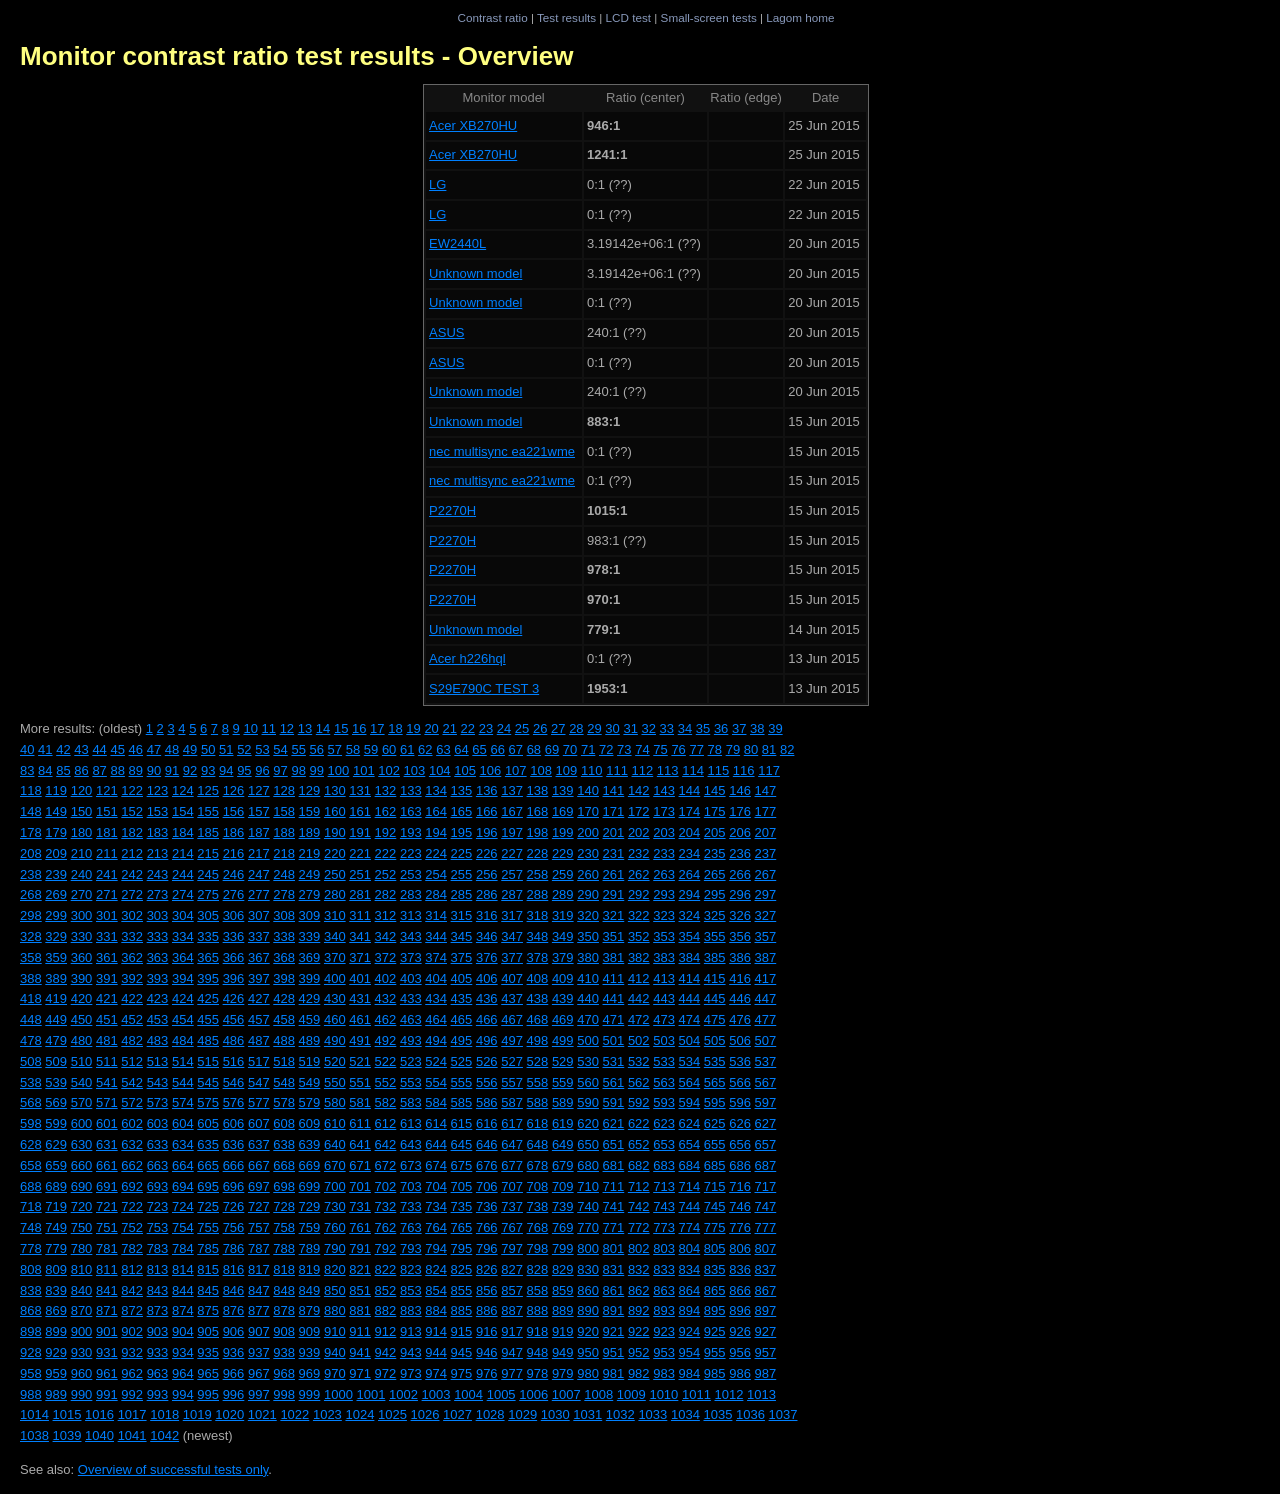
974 (436, 1373)
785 (208, 1248)
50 (208, 749)
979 (563, 1373)
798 (538, 1248)
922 (639, 1331)
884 (436, 1310)
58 (353, 749)
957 (766, 1352)
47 (154, 749)
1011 (696, 1394)
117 (769, 770)
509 (56, 1061)
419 (56, 998)
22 (468, 728)
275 (208, 894)
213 (158, 853)
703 (411, 1186)
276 (234, 894)
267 (766, 874)
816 (234, 1269)
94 (226, 770)
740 (588, 1206)
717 (766, 1186)
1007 (566, 1394)
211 (107, 853)
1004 (468, 1394)
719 (56, 1206)
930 (82, 1352)
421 (107, 998)
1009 (631, 1394)
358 (31, 957)
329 (56, 936)
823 (411, 1269)
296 (740, 894)
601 (107, 1123)
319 (563, 915)
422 (132, 998)
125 (208, 790)
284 (436, 894)
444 (690, 998)
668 (284, 1165)
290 (588, 894)
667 (259, 1165)
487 (259, 1040)
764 (436, 1227)
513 (158, 1061)
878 (284, 1310)
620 (588, 1123)
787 (259, 1248)
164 (436, 811)
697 (259, 1186)
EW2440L (457, 243)
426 (234, 998)
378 (538, 957)
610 (335, 1123)
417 (766, 978)
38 (757, 728)
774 (690, 1227)
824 (436, 1269)
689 (56, 1186)
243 (158, 874)
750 (82, 1227)
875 (208, 1310)
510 (82, 1061)
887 (512, 1310)
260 (588, 874)
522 (386, 1061)
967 (259, 1373)
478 (31, 1040)
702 (386, 1186)
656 (740, 1144)
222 (386, 853)
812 (132, 1269)
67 (516, 749)
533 (664, 1061)
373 (411, 957)
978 (538, 1373)
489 (310, 1040)
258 (538, 874)
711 (614, 1186)
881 (360, 1310)
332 (132, 936)
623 (664, 1123)
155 (208, 811)
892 (639, 1310)
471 (614, 1019)
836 (740, 1269)
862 (639, 1290)
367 (259, 957)
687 (766, 1165)
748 (31, 1227)
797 (512, 1248)
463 (411, 1019)
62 (425, 749)
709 (563, 1186)
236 (740, 853)
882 (386, 1310)
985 (715, 1373)
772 (639, 1227)
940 (335, 1352)
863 (664, 1290)
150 (82, 811)
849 (310, 1290)
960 (82, 1373)
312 (386, 915)
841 (107, 1290)
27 (558, 728)
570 (82, 1102)
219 (310, 853)
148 (31, 811)
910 (335, 1331)
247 (259, 874)
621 (614, 1123)
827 (512, 1269)
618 (538, 1123)
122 (132, 790)
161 (360, 811)
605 (208, 1123)
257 (512, 874)
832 (639, 1269)
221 (360, 853)
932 (132, 1352)
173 (664, 811)
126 (234, 790)
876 (234, 1310)
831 (614, 1269)
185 (208, 832)
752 (132, 1227)
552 (386, 1082)
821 (360, 1269)
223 (411, 853)
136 (487, 790)
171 (614, 811)
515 (208, 1061)
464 (436, 1019)
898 (31, 1331)
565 (715, 1082)
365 (208, 957)
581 (360, 1102)
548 (284, 1082)
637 (259, 1144)
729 (310, 1206)
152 (132, 811)
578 (284, 1102)
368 (284, 957)
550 (335, 1082)
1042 (164, 1435)
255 (462, 874)
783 (158, 1248)
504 (690, 1040)
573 (158, 1102)
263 (664, 874)
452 (132, 1019)
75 (660, 749)
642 (386, 1144)
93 (208, 770)
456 (234, 1019)
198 (538, 832)
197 (512, 832)
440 (588, 998)
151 (107, 811)
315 (462, 915)
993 (158, 1394)
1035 (717, 1414)
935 (208, 1352)
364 (183, 957)
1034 (685, 1414)
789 (310, 1248)
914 (436, 1331)
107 (516, 770)
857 (512, 1290)
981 (614, 1373)
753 (158, 1227)
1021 (262, 1414)
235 (715, 853)
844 (183, 1290)
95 (244, 770)
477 (766, 1019)
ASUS (446, 332)
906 (234, 1331)
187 (259, 832)
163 (411, 811)
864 (690, 1290)
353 (664, 936)
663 (158, 1165)
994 (183, 1394)
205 (715, 832)
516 (234, 1061)
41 (45, 749)
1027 (457, 1414)
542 (132, 1082)
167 (512, 811)
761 (360, 1227)
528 (538, 1061)
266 (740, 874)
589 (563, 1102)
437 (512, 998)
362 (132, 957)
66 (497, 749)
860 (588, 1290)
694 (183, 1186)
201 (614, 832)
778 (31, 1248)
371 (360, 957)
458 (284, 1019)
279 (310, 894)
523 (411, 1061)
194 (436, 832)
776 (740, 1227)
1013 (761, 1394)
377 (512, 957)
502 (639, 1040)
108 (541, 770)
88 (117, 770)
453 (158, 1019)
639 (310, 1144)
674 (436, 1165)
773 (664, 1227)
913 (411, 1331)
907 (259, 1331)
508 (31, 1061)
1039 (67, 1435)
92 (190, 770)
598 (31, 1123)
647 (512, 1144)
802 (639, 1248)
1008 (598, 1394)
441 (614, 998)
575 (208, 1102)
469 (563, 1019)
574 (183, 1102)
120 (82, 790)
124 (183, 790)
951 (614, 1352)
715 (715, 1186)
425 (208, 998)
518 (284, 1061)
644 (436, 1144)
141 (614, 790)
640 (335, 1144)
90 (154, 770)
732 (386, 1206)
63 (443, 749)
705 (462, 1186)
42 (63, 749)
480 (82, 1040)
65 (479, 749)
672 (386, 1165)
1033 (652, 1414)
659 (56, 1165)
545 (208, 1082)
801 (614, 1248)
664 (183, 1165)
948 (538, 1352)
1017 (132, 1414)
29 (594, 728)
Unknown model (475, 273)
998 (284, 1394)
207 (766, 832)
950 (588, 1352)
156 (234, 811)
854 (436, 1290)
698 (284, 1186)
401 (360, 978)
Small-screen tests (709, 17)
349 (563, 936)
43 (81, 749)
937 (259, 1352)
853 (411, 1290)
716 (740, 1186)
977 (512, 1373)
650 (588, 1144)
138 (538, 790)
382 (639, 957)
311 (360, 915)
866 (740, 1290)
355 (715, 936)
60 (389, 749)
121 (107, 790)
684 (690, 1165)
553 (411, 1082)
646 (487, 1144)
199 (563, 832)
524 (436, 1061)
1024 (359, 1414)
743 (664, 1206)
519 (310, 1061)
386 (740, 957)
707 (512, 1186)
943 (411, 1352)
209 (56, 853)
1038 (34, 1435)
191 (360, 832)
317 (512, 915)
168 (538, 811)
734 (436, 1206)
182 (132, 832)
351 (614, 936)
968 (284, 1373)
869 (56, 1310)
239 (56, 874)
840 (82, 1290)
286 (487, 894)
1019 (197, 1414)
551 (360, 1082)
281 (360, 894)
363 (158, 957)
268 (31, 894)
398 (284, 978)
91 (172, 770)
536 (740, 1061)
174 (690, 811)
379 (563, 957)
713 (664, 1186)
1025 (392, 1414)
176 (740, 811)
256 (487, 874)
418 (31, 998)
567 (766, 1082)
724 (183, 1206)
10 (250, 728)
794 (436, 1248)
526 (487, 1061)
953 (664, 1352)
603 (158, 1123)
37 (739, 728)
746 (740, 1206)
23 (486, 728)
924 (690, 1331)
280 (335, 894)
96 (262, 770)
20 (431, 728)
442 (639, 998)
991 (107, 1394)
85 (63, 770)
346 (487, 936)
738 (538, 1206)
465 (462, 1019)
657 (766, 1144)
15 (341, 728)
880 (335, 1310)
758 (284, 1227)
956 (740, 1352)
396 (234, 978)
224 (436, 853)
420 (82, 998)
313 (411, 915)
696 (234, 1186)
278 (284, 894)
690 (82, 1186)
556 (487, 1082)
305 (208, 915)
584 (436, 1102)
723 (158, 1206)
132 (386, 790)
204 (690, 832)
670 (335, 1165)
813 (158, 1269)
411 (614, 978)
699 (310, 1186)
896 (740, 1310)
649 (563, 1144)
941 (360, 1352)
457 (259, 1019)
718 (31, 1206)
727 (259, 1206)
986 (740, 1373)
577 (259, 1102)
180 (82, 832)
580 (335, 1102)
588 (538, 1102)
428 (284, 998)
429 (310, 998)
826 (487, 1269)
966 (234, 1373)
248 (284, 874)
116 (744, 770)
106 (491, 770)
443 (664, 998)
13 (305, 728)
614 (436, 1123)
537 (766, 1061)
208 (31, 853)
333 (158, 936)
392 (132, 978)
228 (538, 853)
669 (310, 1165)
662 (132, 1165)
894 (690, 1310)
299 (56, 915)
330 (82, 936)
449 (56, 1019)
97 (280, 770)
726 (234, 1206)
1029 (522, 1414)
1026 (425, 1414)
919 (563, 1331)
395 (208, 978)
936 (234, 1352)
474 (690, 1019)
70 (570, 749)
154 (183, 811)
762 (386, 1227)
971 (360, 1373)
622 (639, 1123)
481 (107, 1040)
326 (740, 915)
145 (715, 790)
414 (690, 978)
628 (31, 1144)
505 (715, 1040)
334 (183, 936)
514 (183, 1061)
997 (259, 1394)
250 (335, 874)
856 (487, 1290)
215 (208, 853)
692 (132, 1186)
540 (82, 1082)
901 (107, 1331)
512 (132, 1061)
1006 (533, 1394)
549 (310, 1082)
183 (158, 832)
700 (335, 1186)
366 (234, 957)
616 (487, 1123)
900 (82, 1331)
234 (690, 853)
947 (512, 1352)
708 (538, 1186)
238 (31, 874)
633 (158, 1144)
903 (158, 1331)
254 (436, 874)
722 (132, 1206)
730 (335, 1206)
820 (335, 1269)
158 (284, 811)
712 (639, 1186)
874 (183, 1310)
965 (208, 1373)
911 (360, 1331)
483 (158, 1040)
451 (107, 1019)
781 (107, 1248)
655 (715, 1144)
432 (386, 998)
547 (259, 1082)
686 (740, 1165)
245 (208, 874)
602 (132, 1123)
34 (685, 728)
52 (244, 749)
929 (56, 1352)
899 (56, 1331)
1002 (403, 1394)
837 (766, 1269)
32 (649, 728)
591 (614, 1102)
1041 (132, 1435)
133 (411, 790)
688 (31, 1186)
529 (563, 1061)
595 (715, 1102)
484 (183, 1040)
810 (82, 1269)
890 (588, 1310)
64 (461, 749)
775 (715, 1227)
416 (740, 978)
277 (259, 894)
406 (487, 978)
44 (99, 749)
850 (335, 1290)
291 (614, 894)
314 (436, 915)
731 (360, 1206)
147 (766, 790)
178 (31, 832)
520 (335, 1061)
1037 (783, 1414)
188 (284, 832)
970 (335, 1373)
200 (588, 832)
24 (504, 728)
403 (411, 978)
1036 (750, 1414)
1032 (620, 1414)
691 (107, 1186)
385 (715, 957)
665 (208, 1165)
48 (172, 749)
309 (310, 915)
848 (284, 1290)
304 (183, 915)
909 (310, 1331)
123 (158, 790)
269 (56, 894)
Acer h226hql (467, 658)
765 (462, 1227)
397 (259, 978)
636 (234, 1144)
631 (107, 1144)
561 (614, 1082)
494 (436, 1040)
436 (487, 998)
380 (588, 957)
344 (436, 936)
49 (190, 749)
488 (284, 1040)
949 (563, 1352)
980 (588, 1373)
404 (436, 978)
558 (538, 1082)
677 (512, 1165)
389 (56, 978)
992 (132, 1394)
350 (588, 936)
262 (639, 874)
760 (335, 1227)
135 (462, 790)
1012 (729, 1394)
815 (208, 1269)
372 (386, 957)
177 (766, 811)
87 (99, 770)
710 (588, 1186)
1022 (294, 1414)
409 (563, 978)
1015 (67, 1414)
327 (766, 915)
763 (411, 1227)
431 (360, 998)
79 (733, 749)
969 (310, 1373)
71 (588, 749)
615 (462, 1123)
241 (107, 874)
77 (696, 749)
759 (310, 1227)
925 (715, 1331)
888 (538, 1310)
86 (81, 770)
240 (82, 874)
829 (563, 1269)
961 (107, 1373)
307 (259, 915)
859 (563, 1290)
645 (462, 1144)
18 (395, 728)
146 (740, 790)
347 (512, 936)
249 (310, 874)
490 (335, 1040)
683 (664, 1165)
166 (487, 811)
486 (234, 1040)
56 (317, 749)
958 (31, 1373)
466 (487, 1019)
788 (284, 1248)
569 (56, 1102)
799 (563, 1248)
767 (512, 1227)
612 (386, 1123)
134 (436, 790)
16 (359, 728)
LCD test (628, 17)
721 (107, 1206)
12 (287, 728)
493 (411, 1040)
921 (614, 1331)
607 (259, 1123)
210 (82, 853)
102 (389, 770)
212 (132, 853)
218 (284, 853)
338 (284, 936)
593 (664, 1102)
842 (132, 1290)
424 (183, 998)
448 (31, 1019)
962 (132, 1373)
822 (386, 1269)
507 (766, 1040)
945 (462, 1352)
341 (360, 936)
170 (588, 811)
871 (107, 1310)
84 (45, 770)
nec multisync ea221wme (502, 451)
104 (440, 770)
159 (310, 811)
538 (31, 1082)
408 (538, 978)
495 (462, 1040)
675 (462, 1165)
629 (56, 1144)
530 (588, 1061)
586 (487, 1102)
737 (512, 1206)
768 (538, 1227)
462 (386, 1019)
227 (512, 853)
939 (310, 1352)
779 (56, 1248)
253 (411, 874)
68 (534, 749)
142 (639, 790)
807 (766, 1248)
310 (335, 915)
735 (462, 1206)
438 (538, 998)
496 (487, 1040)
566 (740, 1082)
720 (82, 1206)
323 (664, 915)
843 (158, 1290)
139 (563, 790)
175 (715, 811)
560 (588, 1082)
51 (226, 749)
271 (107, 894)
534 (690, 1061)
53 (262, 749)
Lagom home (800, 17)
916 (487, 1331)
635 (208, 1144)
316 (487, 915)
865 (715, 1290)
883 (411, 1310)
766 (487, 1227)
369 (310, 957)
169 (563, 811)
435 (462, 998)
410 (588, 978)
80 (751, 749)
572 (132, 1102)
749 (56, 1227)
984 (690, 1373)
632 (132, 1144)
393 (158, 978)
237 (766, 853)
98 (298, 770)
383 (664, 957)
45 (117, 749)
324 (690, 915)
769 (563, 1227)
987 (766, 1373)
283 (411, 894)
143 (664, 790)
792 (386, 1248)
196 (487, 832)
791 (360, 1248)
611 (360, 1123)
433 (411, 998)
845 (208, 1290)
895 (715, 1310)
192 (386, 832)
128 (284, 790)
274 (183, 894)
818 (284, 1269)
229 (563, 853)
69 (552, 749)
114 (693, 770)
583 (411, 1102)
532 (639, 1061)
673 (411, 1165)
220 (335, 853)
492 (386, 1040)
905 (208, 1331)
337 (259, 936)
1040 (99, 1435)
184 (183, 832)
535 (715, 1061)
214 (183, 853)
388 (31, 978)
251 (360, 874)
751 (107, 1227)
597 (766, 1102)
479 (56, 1040)
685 (715, 1165)
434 (436, 998)
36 (721, 728)
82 (787, 749)
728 (284, 1206)
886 (487, 1310)
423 (158, 998)
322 (639, 915)
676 (487, 1165)
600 (82, 1123)
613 (411, 1123)
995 (208, 1394)
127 (259, 790)
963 (158, 1373)
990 (82, 1394)
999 (310, 1394)
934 (183, 1352)
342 (386, 936)
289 (563, 894)
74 (642, 749)
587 (512, 1102)
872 (132, 1310)
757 (259, 1227)
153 (158, 811)
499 (563, 1040)
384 (690, 957)
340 (335, 936)
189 (310, 832)
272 (132, 894)
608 (284, 1123)
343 (411, 936)
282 (386, 894)
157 (259, 811)
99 (317, 770)
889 (563, 1310)
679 (563, 1165)
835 (715, 1269)
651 (614, 1144)
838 (31, 1290)
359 (56, 957)
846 (234, 1290)
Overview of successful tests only (173, 1469)
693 (158, 1186)
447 (766, 998)
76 (678, 749)
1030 (555, 1414)
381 (614, 957)
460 (335, 1019)
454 (183, 1019)
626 (740, 1123)
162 (386, 811)
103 (415, 770)
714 (690, 1186)
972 (386, 1373)
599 (56, 1123)
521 (360, 1061)
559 (563, 1082)
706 (487, 1186)
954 (690, 1352)
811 (107, 1269)
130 (335, 790)
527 (512, 1061)
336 (234, 936)
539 (56, 1082)
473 (664, 1019)
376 (487, 957)
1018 (164, 1414)
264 (690, 874)
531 (614, 1061)
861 (614, 1290)
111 (617, 770)
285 (462, 894)
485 (208, 1040)
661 (107, 1165)
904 (183, 1331)
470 (588, 1019)
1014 (34, 1414)
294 (690, 894)
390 (82, 978)
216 (234, 853)
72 (606, 749)
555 (462, 1082)
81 (769, 749)
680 (588, 1165)
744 (690, 1206)
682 (639, 1165)
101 (364, 770)
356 (740, 936)
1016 (99, 1414)
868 (31, 1310)
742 (639, 1206)
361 (107, 957)
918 (538, 1331)
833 (664, 1269)
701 (360, 1186)
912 (386, 1331)
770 (588, 1227)
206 (740, 832)
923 (664, 1331)
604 (183, 1123)
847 (259, 1290)
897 (766, 1310)
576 (234, 1102)
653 (664, 1144)
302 (132, 915)
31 (630, 728)
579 (310, 1102)
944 (436, 1352)
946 (487, 1352)
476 (740, 1019)
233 (664, 853)
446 (740, 998)
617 (512, 1123)
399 (310, 978)
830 (588, 1269)
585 (462, 1102)
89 (136, 770)
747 (766, 1206)
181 (107, 832)
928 (31, 1352)
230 (588, 853)
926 (740, 1331)
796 (487, 1248)
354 (690, 936)
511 (107, 1061)
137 (512, 790)
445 (715, 998)
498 (538, 1040)
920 (588, 1331)
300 (82, 915)
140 (588, 790)
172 (639, 811)
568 (31, 1102)
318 (538, 915)
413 (664, 978)
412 (639, 978)
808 (31, 1269)
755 (208, 1227)
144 (690, 790)
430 (335, 998)
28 (576, 728)
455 (208, 1019)
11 (269, 728)
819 (310, 1269)
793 (411, 1248)
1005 (501, 1394)
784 (183, 1248)
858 (538, 1290)
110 (592, 770)
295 (715, 894)
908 (284, 1331)
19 (413, 728)
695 (208, 1186)
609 (310, 1123)
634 (183, 1144)
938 (284, 1352)
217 (259, 853)
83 (27, 770)
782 (132, 1248)
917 (512, 1331)
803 (664, 1248)
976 (487, 1373)
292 (639, 894)
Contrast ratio (492, 17)
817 (259, 1269)
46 (136, 749)
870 (82, 1310)
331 (107, 936)
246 (234, 874)
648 (538, 1144)
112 (643, 770)
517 (259, 1061)
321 (614, 915)
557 (512, 1082)
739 (563, 1206)
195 (462, 832)
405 (462, 978)
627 (766, 1123)
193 (411, 832)
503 (664, 1040)
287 (512, 894)
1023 (327, 1414)
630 (82, 1144)
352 (639, 936)
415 (715, 978)
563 (664, 1082)
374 (436, 957)
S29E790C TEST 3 (484, 688)
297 (766, 894)
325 (715, 915)
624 (690, 1123)
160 (335, 811)
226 (487, 853)
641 (360, 1144)
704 (436, 1186)
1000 (338, 1394)
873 (158, 1310)
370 (335, 957)
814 (183, 1269)
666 (234, 1165)
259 (563, 874)
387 (766, 957)
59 (371, 749)
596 (740, 1102)
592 (639, 1102)
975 (462, 1373)
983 (664, 1373)
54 (280, 749)
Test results (566, 17)
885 (462, 1310)
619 (563, 1123)
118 (31, 790)
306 (234, 915)
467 (512, 1019)
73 (624, 749)
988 (31, 1394)
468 (538, 1019)
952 (639, 1352)
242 (132, 874)
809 (56, 1269)
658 (31, 1165)
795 (462, 1248)
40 (27, 749)
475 (715, 1019)
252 (386, 874)
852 (386, 1290)
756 (234, 1227)
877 (259, 1310)
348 (538, 936)
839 (56, 1290)
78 (715, 749)
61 (407, 749)
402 (386, 978)
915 (462, 1331)
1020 (229, 1414)
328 (31, 936)
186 (234, 832)
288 (538, 894)
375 (462, 957)
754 (183, 1227)
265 (715, 874)
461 (360, 1019)
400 (335, 978)
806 (740, 1248)
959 (56, 1373)
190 (335, 832)
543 (158, 1082)
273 (158, 894)
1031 (587, 1414)
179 (56, 832)
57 (335, 749)
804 (690, 1248)
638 (284, 1144)
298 (31, 915)
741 (614, 1206)
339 (310, 936)
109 (567, 770)
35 (703, 728)
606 (234, 1123)
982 (639, 1373)
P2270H (452, 510)
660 (82, 1165)
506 (740, 1040)
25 (522, 728)
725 (208, 1206)
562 (639, 1082)
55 (298, 749)
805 (715, 1248)
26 (540, 728)
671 (360, 1165)
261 (614, 874)
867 (766, 1290)
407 (512, 978)
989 (56, 1394)
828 (538, 1269)
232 (639, 853)
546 (234, 1082)
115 (719, 770)
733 (411, 1206)
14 (323, 728)
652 (639, 1144)
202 (639, 832)
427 (259, 998)
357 (766, 936)
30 (612, 728)
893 (664, 1310)
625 (715, 1123)
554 (436, 1082)
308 (284, 915)
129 (310, 790)
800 (588, 1248)
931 (107, 1352)
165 (462, 811)
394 (183, 978)
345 (462, 936)
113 (668, 770)
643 (411, 1144)
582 (386, 1102)
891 (614, 1310)
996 (234, 1394)
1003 (436, 1394)
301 (107, 915)
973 (411, 1373)
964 (183, 1373)
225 (462, 853)
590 (588, 1102)
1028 (490, 1414)
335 (208, 936)
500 (588, 1040)
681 (614, 1165)
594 (690, 1102)
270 (82, 894)
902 (132, 1331)
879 (310, 1310)
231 (614, 853)
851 (360, 1290)
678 (538, 1165)
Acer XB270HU (473, 125)
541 (107, 1082)
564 (690, 1082)
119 (56, 790)
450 (82, 1019)
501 (614, 1040)
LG (437, 184)
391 (107, 978)
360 (82, 957)
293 (664, 894)
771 (614, 1227)
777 (766, 1227)
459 (310, 1019)
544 (183, 1082)
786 (234, 1248)
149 (56, 811)
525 (462, 1061)
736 (487, 1206)
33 (667, 728)
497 (512, 1040)
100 (339, 770)
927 (766, 1331)
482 (132, 1040)
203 (664, 832)
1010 (663, 1394)
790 (335, 1248)
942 (386, 1352)
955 (715, 1352)
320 (588, 915)
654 (690, 1144)
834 (690, 1269)
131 (360, 790)
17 (377, 728)
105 (465, 770)
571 (107, 1102)
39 (775, 728)
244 (183, 874)
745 (715, 1206)
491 (360, 1040)
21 (449, 728)
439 (563, 998)
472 (639, 1019)
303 (158, 915)
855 (462, 1290)
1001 (370, 1394)
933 (158, 1352)
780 (82, 1248)
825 (462, 1269)
